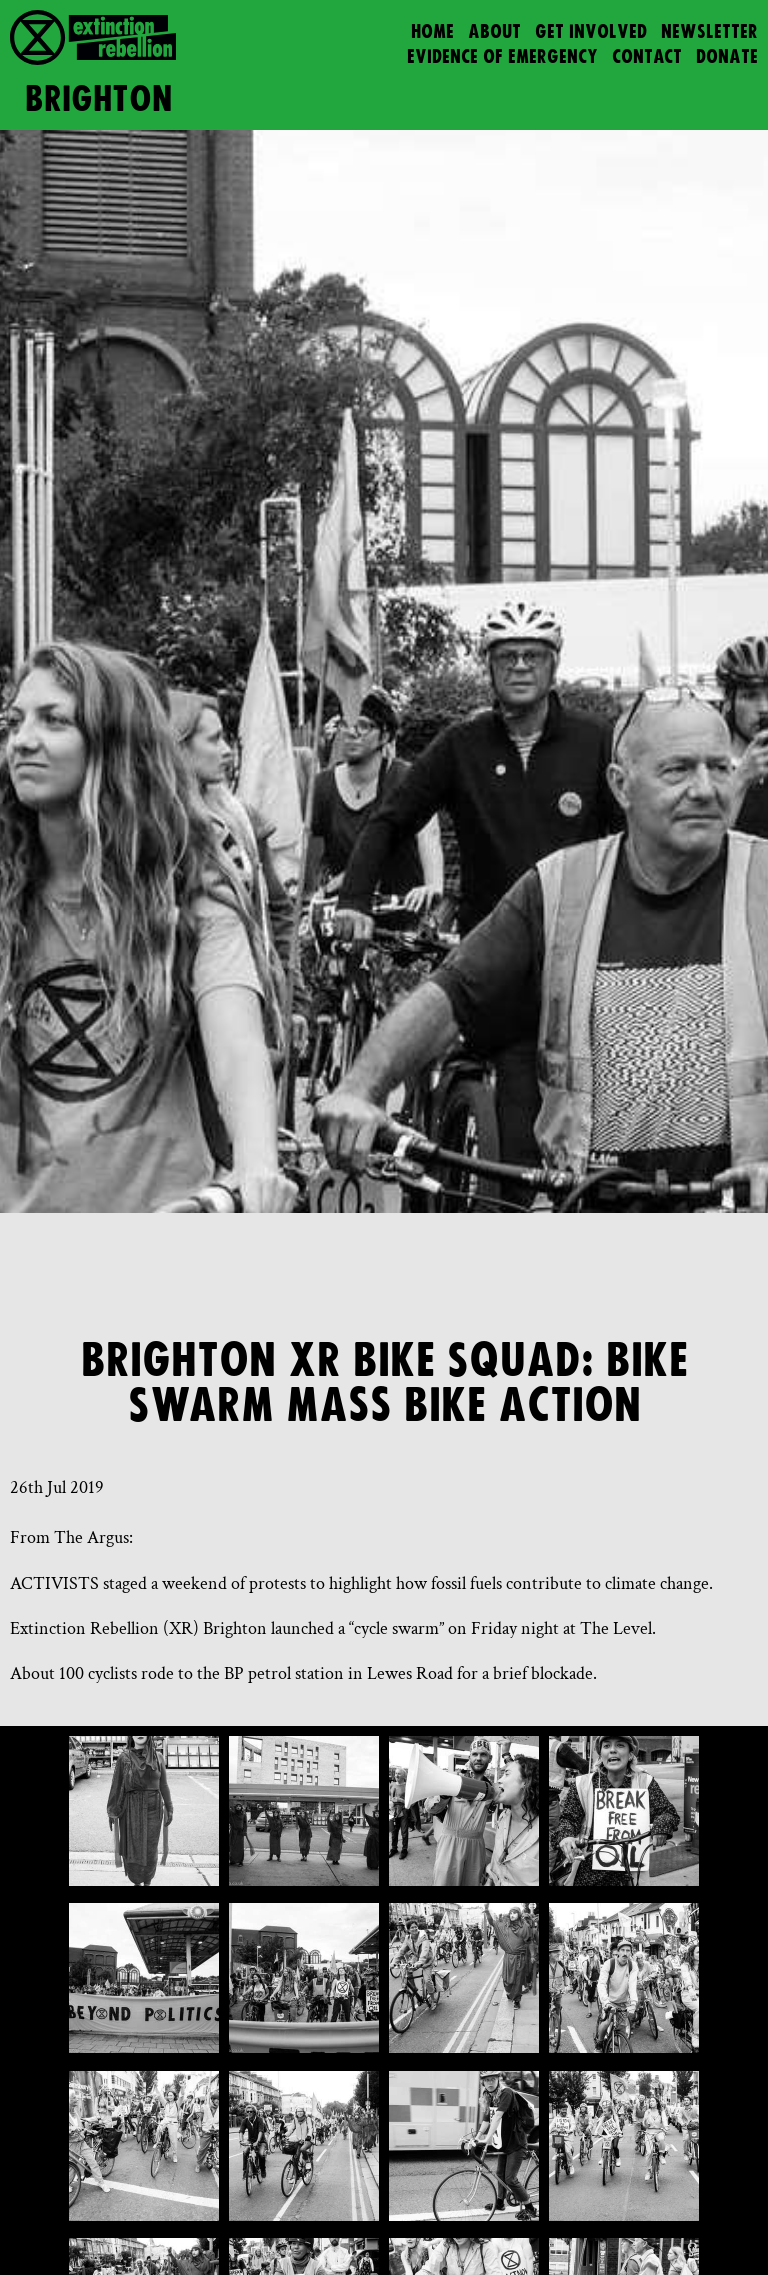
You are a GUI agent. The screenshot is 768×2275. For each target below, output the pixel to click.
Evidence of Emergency (502, 57)
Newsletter (709, 32)
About (494, 32)
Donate (727, 57)
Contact (647, 57)
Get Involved (591, 32)
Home (432, 32)
